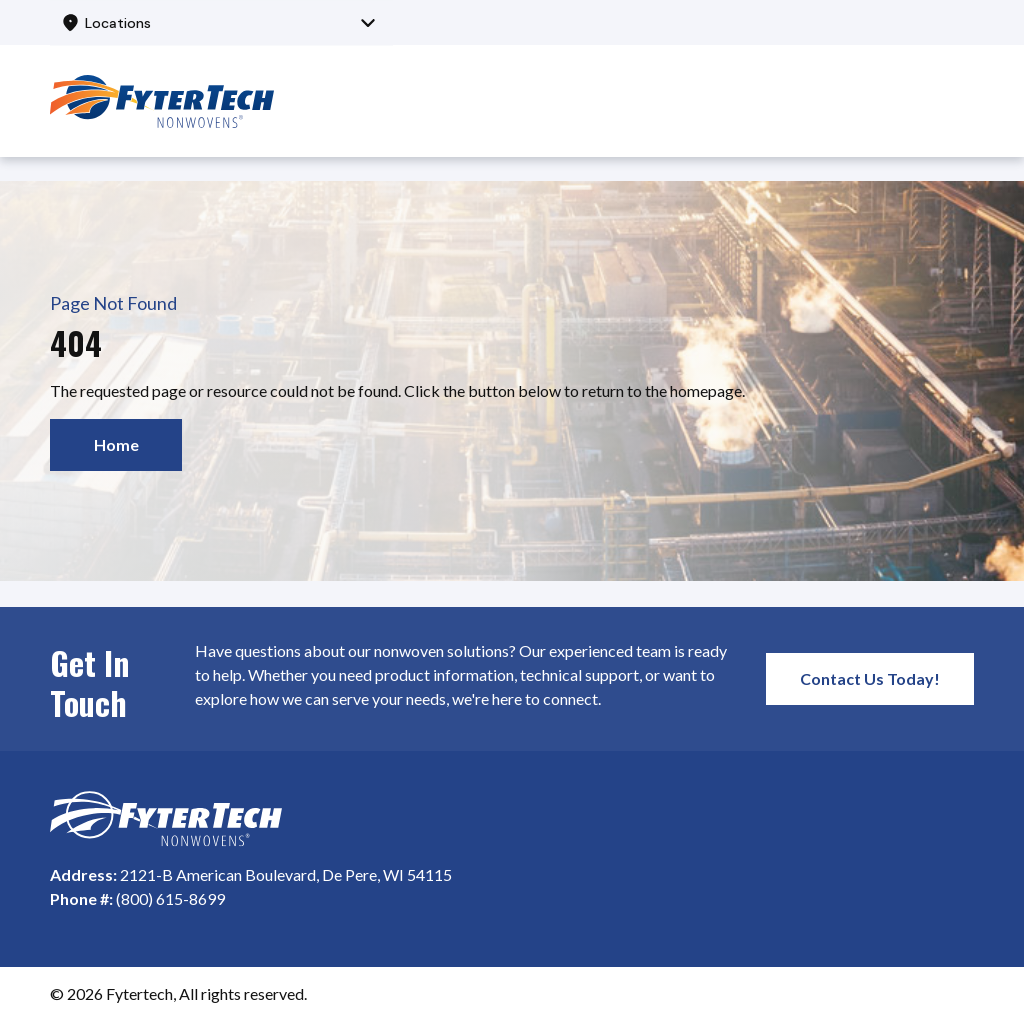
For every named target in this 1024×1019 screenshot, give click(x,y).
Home (116, 444)
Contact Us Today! (870, 678)
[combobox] (221, 22)
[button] (221, 22)
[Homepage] (166, 819)
